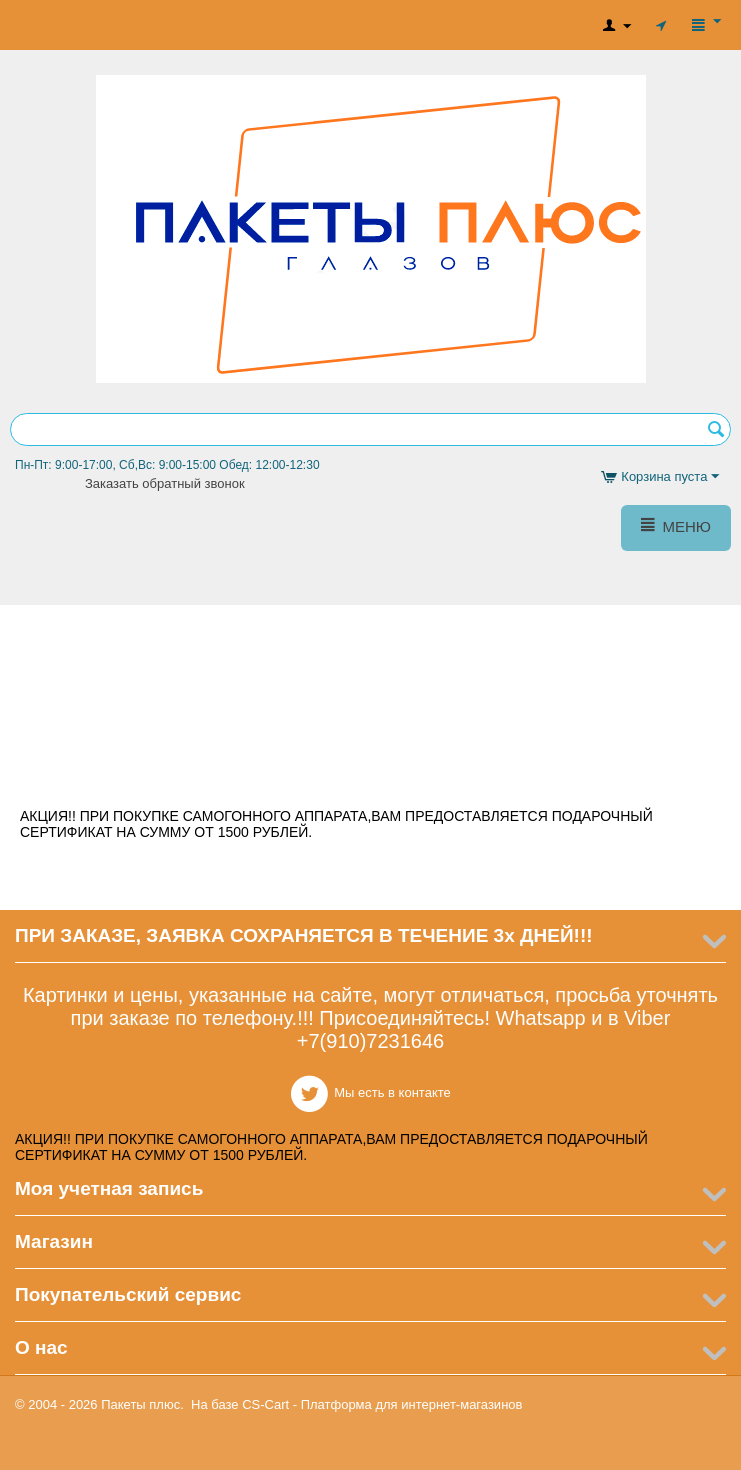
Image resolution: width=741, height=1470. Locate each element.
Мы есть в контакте (370, 771)
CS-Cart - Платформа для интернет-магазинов (382, 1404)
